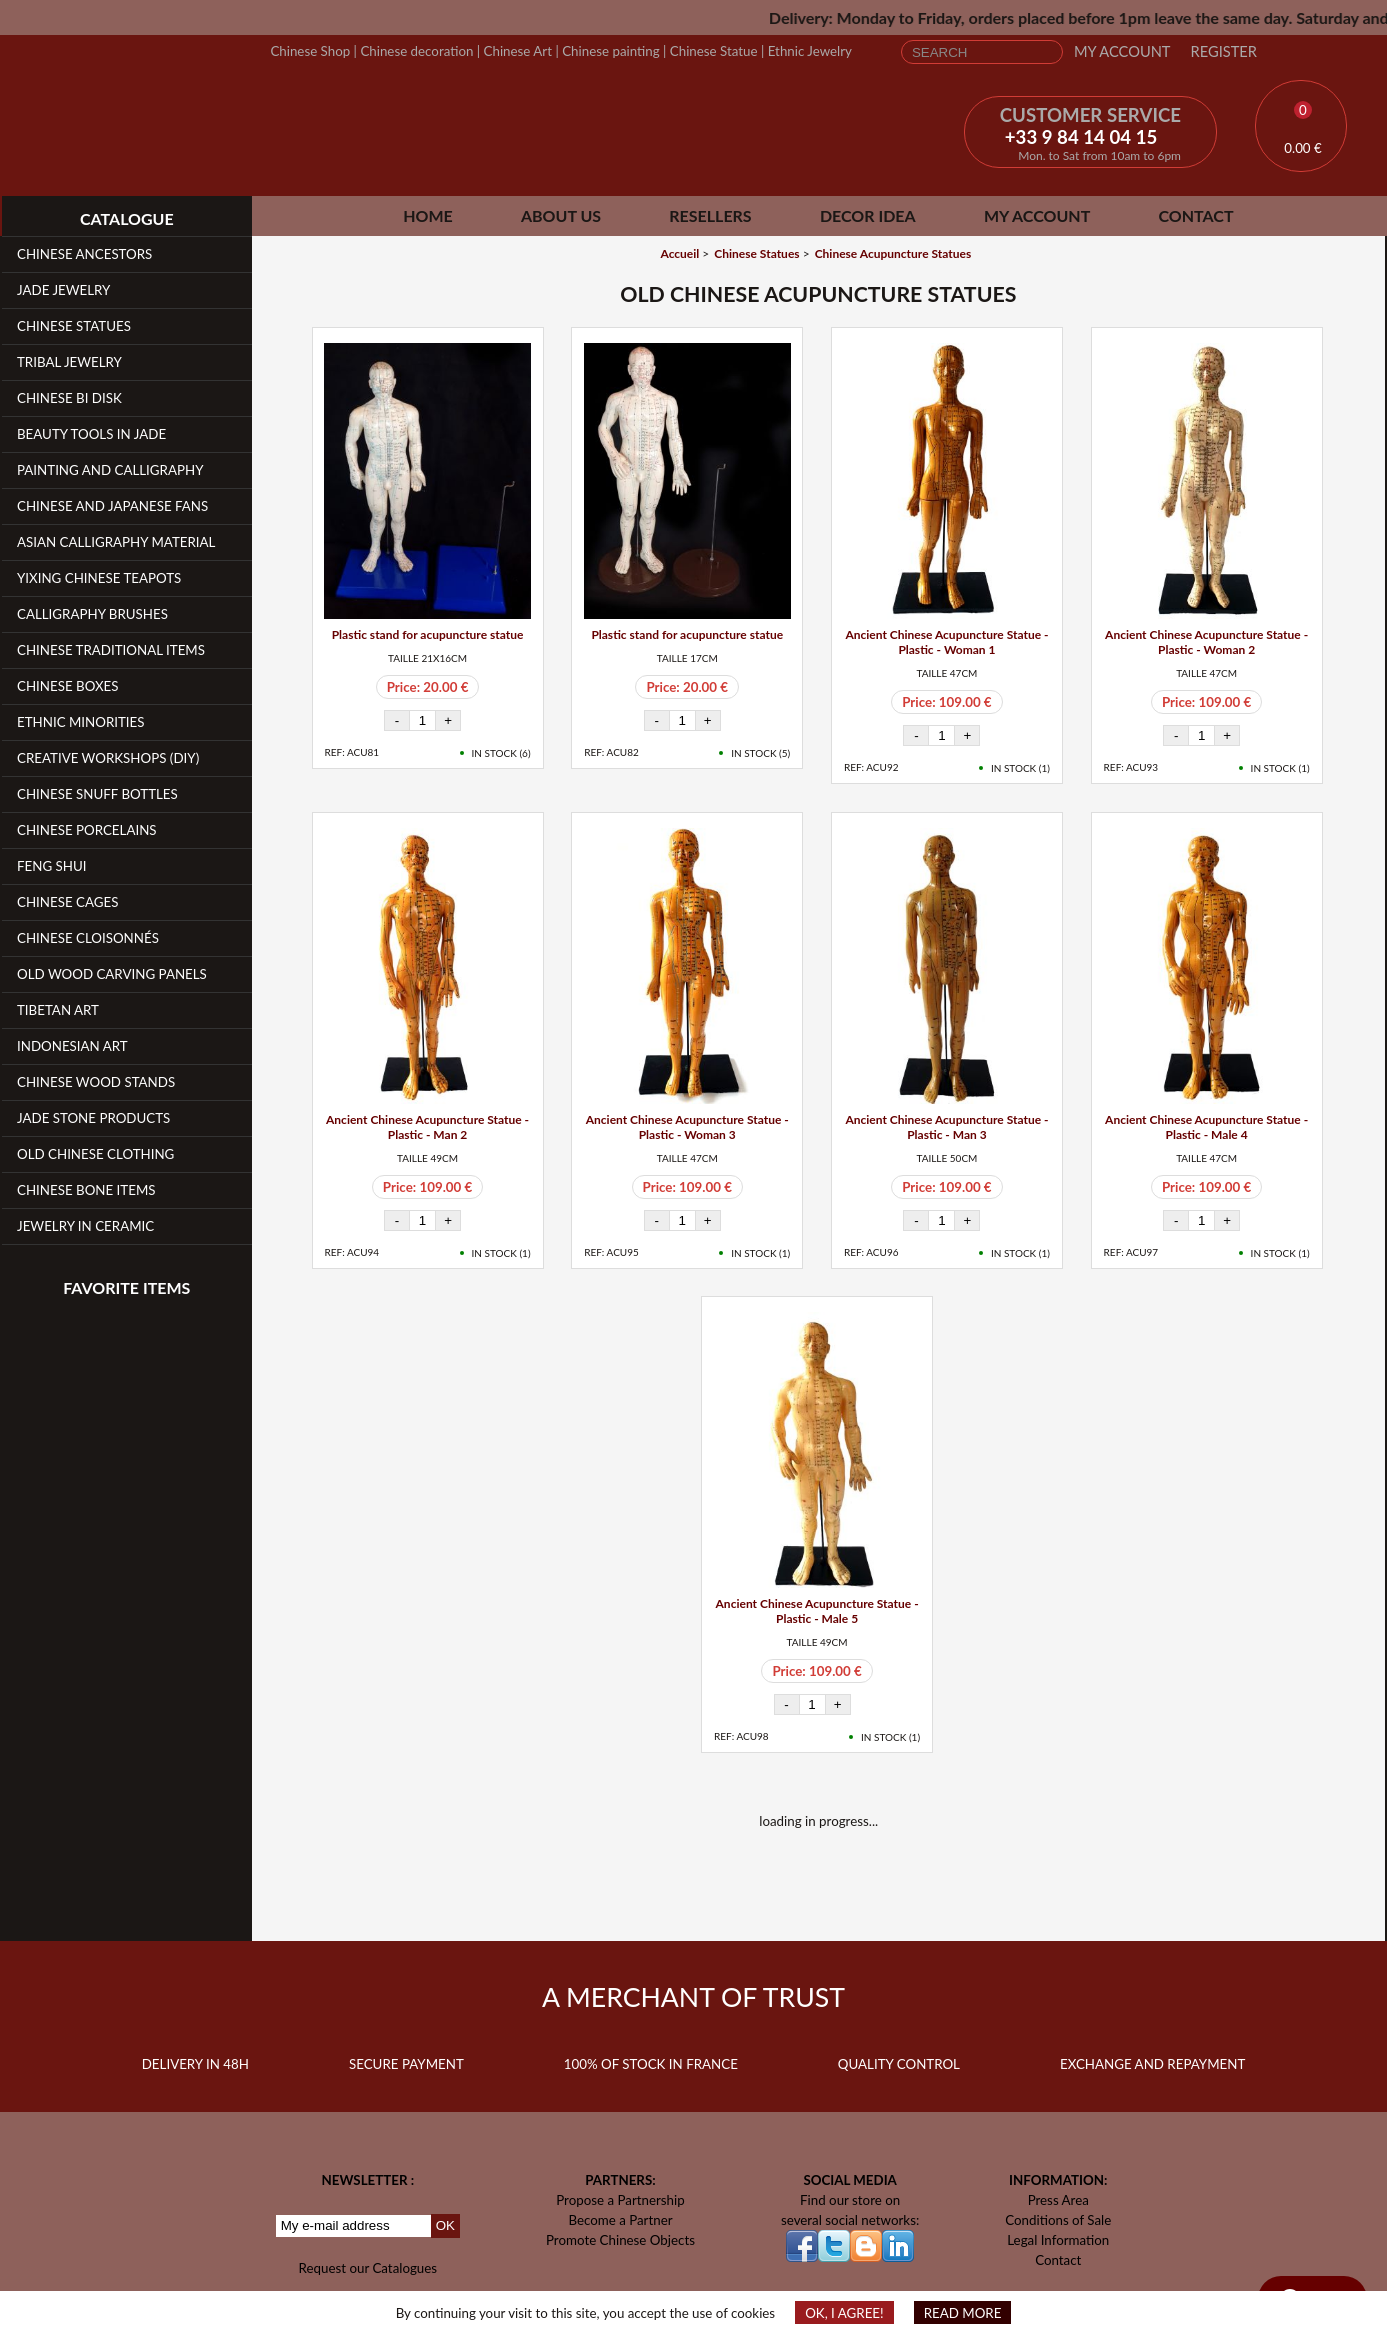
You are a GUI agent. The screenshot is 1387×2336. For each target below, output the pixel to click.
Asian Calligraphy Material (116, 542)
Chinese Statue (714, 51)
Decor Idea (868, 215)
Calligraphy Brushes (92, 614)
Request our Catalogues (368, 2268)
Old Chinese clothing (95, 1154)
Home (428, 215)
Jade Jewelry (63, 290)
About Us (561, 215)
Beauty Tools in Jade (91, 434)
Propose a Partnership (620, 2200)
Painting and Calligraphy (110, 470)
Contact (1195, 215)
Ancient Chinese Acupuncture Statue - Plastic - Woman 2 (1206, 642)
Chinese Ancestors (84, 254)
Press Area (1058, 2200)
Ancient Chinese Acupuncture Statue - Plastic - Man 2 (427, 1127)
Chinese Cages (67, 902)
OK (445, 2225)
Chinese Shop (310, 51)
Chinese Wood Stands (96, 1082)
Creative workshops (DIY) (108, 758)
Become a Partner (620, 2220)
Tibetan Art (58, 1010)
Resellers (710, 215)
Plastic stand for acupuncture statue (428, 634)
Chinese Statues (74, 326)
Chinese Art (518, 51)
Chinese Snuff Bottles (97, 794)
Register (1224, 51)
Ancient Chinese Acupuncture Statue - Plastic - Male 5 (817, 1611)
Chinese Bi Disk (69, 398)
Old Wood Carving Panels (112, 974)
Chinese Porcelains (87, 830)
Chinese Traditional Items (111, 650)
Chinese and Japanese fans (112, 506)
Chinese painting (610, 51)
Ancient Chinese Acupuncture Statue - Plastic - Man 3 (946, 1127)
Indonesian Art (72, 1046)
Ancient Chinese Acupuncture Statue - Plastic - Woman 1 (946, 642)
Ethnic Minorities (81, 722)
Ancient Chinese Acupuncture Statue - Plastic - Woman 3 (687, 1127)
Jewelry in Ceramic (85, 1226)
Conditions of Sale (1058, 2220)
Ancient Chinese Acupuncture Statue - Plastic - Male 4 (1206, 1127)
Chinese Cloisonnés (88, 938)
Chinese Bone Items (86, 1190)
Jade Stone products (93, 1118)
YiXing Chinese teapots (99, 578)
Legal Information (1058, 2240)
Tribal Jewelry (69, 362)
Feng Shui (52, 866)
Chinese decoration (416, 51)
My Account (1122, 51)
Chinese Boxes (68, 686)
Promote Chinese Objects (620, 2240)
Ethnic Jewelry (810, 51)
